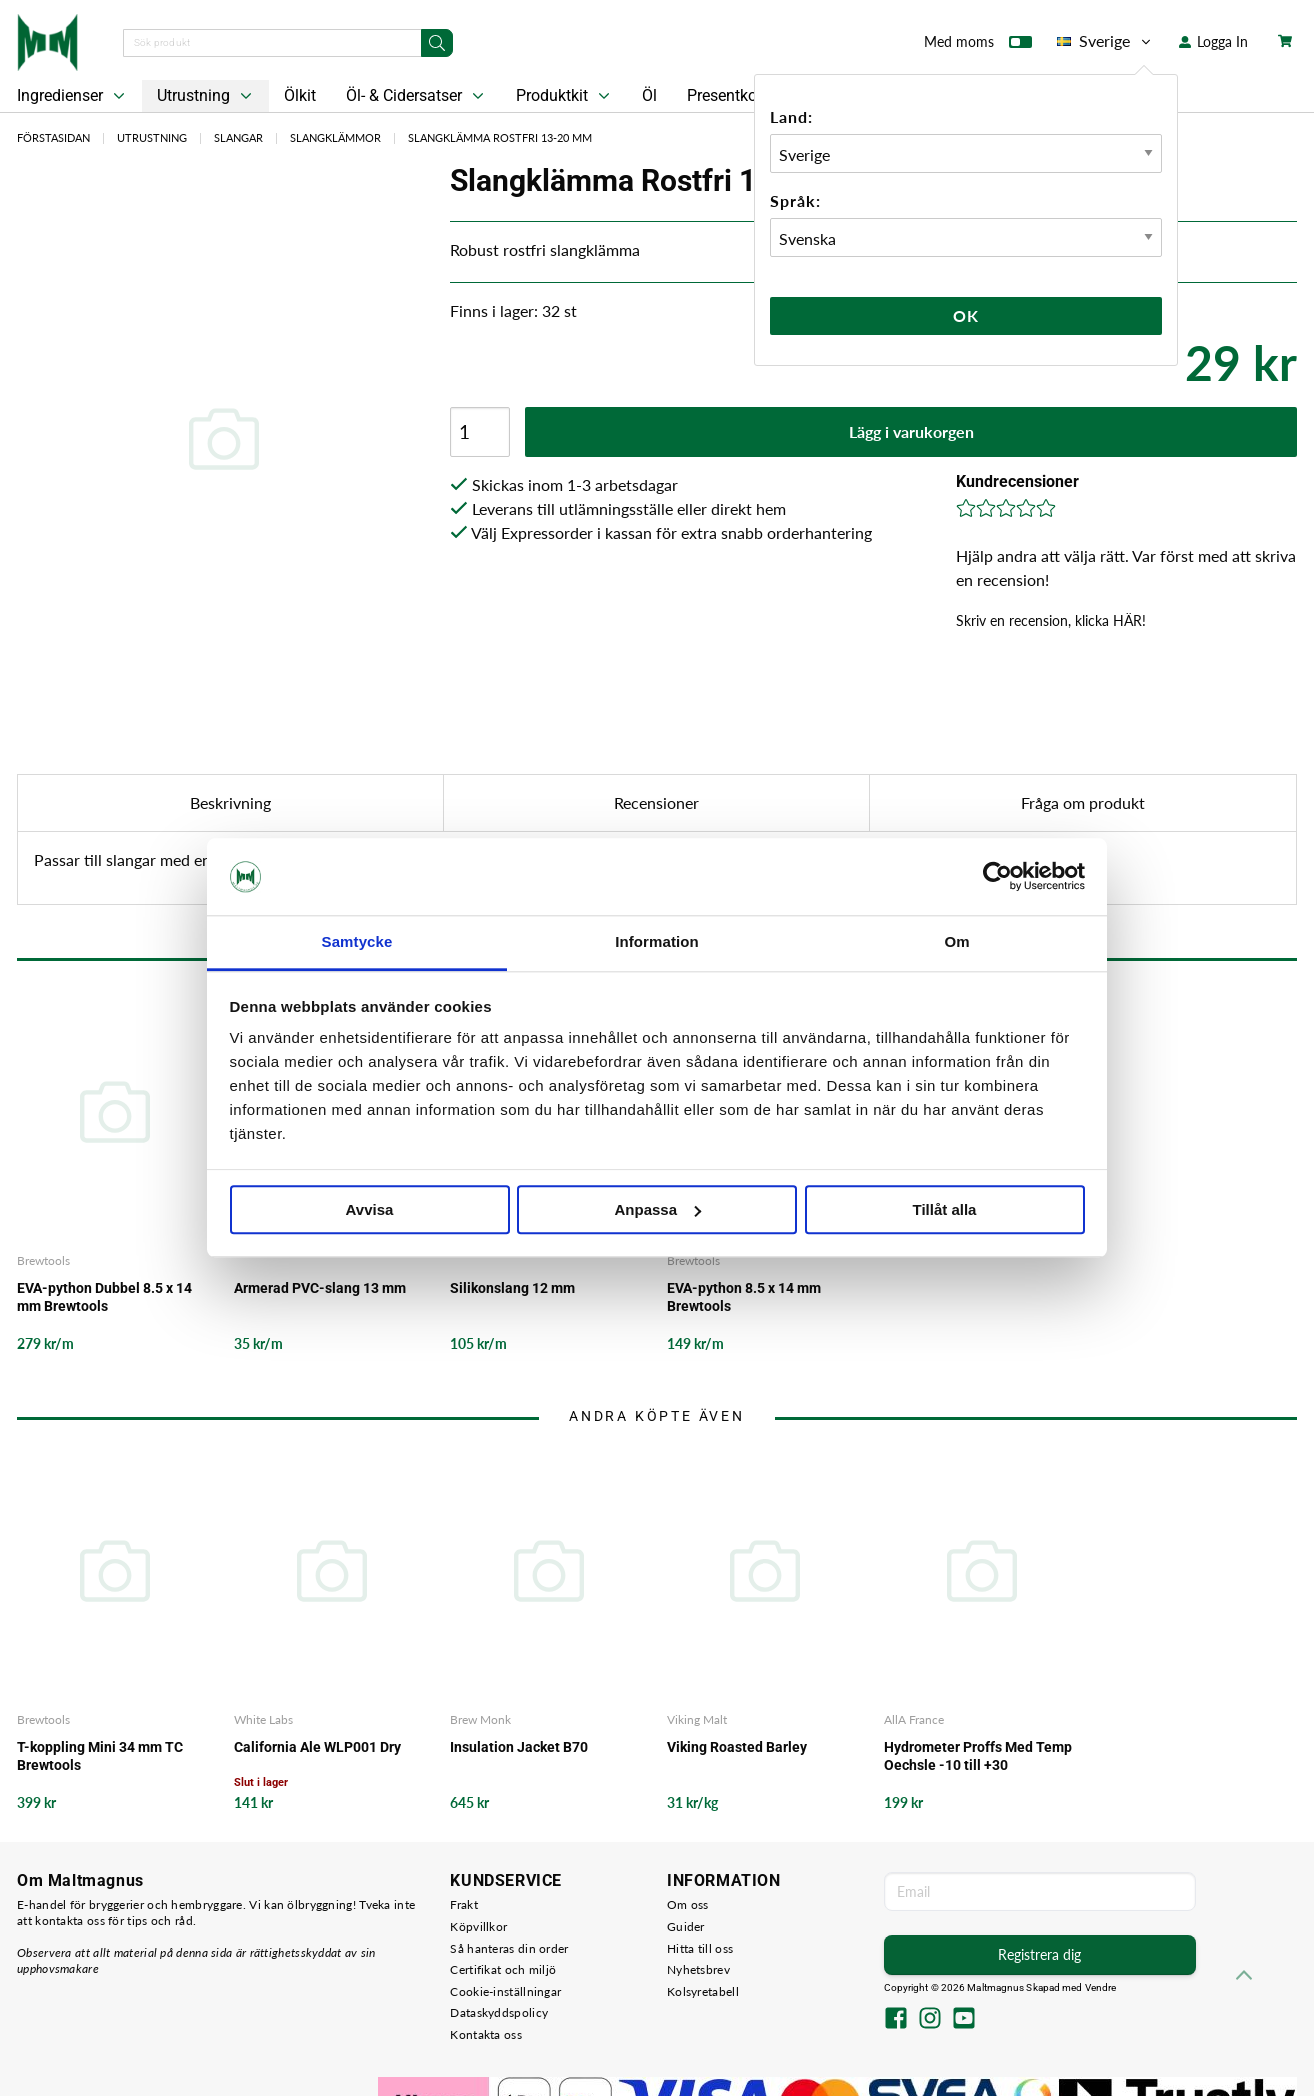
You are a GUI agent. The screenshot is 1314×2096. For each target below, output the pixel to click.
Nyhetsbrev (698, 1969)
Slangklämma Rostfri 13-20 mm (500, 137)
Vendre (1101, 1987)
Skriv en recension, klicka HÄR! (1051, 620)
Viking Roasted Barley (737, 1747)
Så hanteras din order (509, 1948)
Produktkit (565, 96)
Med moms (978, 46)
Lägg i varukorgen (911, 431)
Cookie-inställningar (505, 1991)
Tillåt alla (945, 1209)
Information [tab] (657, 941)
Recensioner (656, 802)
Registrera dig (1039, 1954)
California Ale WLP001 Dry (317, 1747)
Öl (649, 95)
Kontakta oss (486, 2034)
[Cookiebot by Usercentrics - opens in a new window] (997, 877)
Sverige (1105, 41)
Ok (966, 315)
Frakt (464, 1904)
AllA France (914, 1719)
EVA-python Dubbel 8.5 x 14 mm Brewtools (104, 1297)
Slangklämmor (335, 137)
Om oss (688, 1904)
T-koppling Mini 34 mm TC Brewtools (100, 1756)
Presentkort (727, 95)
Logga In (1213, 41)
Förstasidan (53, 137)
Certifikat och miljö (503, 1969)
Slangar (238, 137)
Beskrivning (230, 802)
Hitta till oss (700, 1948)
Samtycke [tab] (357, 941)
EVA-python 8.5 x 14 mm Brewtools (744, 1297)
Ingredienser (73, 96)
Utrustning (206, 96)
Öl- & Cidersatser (417, 96)
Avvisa (370, 1209)
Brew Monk (480, 1719)
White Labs (263, 1719)
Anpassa (657, 1209)
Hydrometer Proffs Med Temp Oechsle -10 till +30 (978, 1756)
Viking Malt (697, 1719)
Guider (686, 1926)
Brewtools (43, 1260)
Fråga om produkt (1083, 802)
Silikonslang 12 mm (512, 1288)
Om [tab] (956, 941)
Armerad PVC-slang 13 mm (320, 1288)
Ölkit (300, 95)
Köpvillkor (478, 1926)
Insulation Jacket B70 (519, 1747)
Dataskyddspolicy (499, 2012)
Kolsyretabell (703, 1991)
